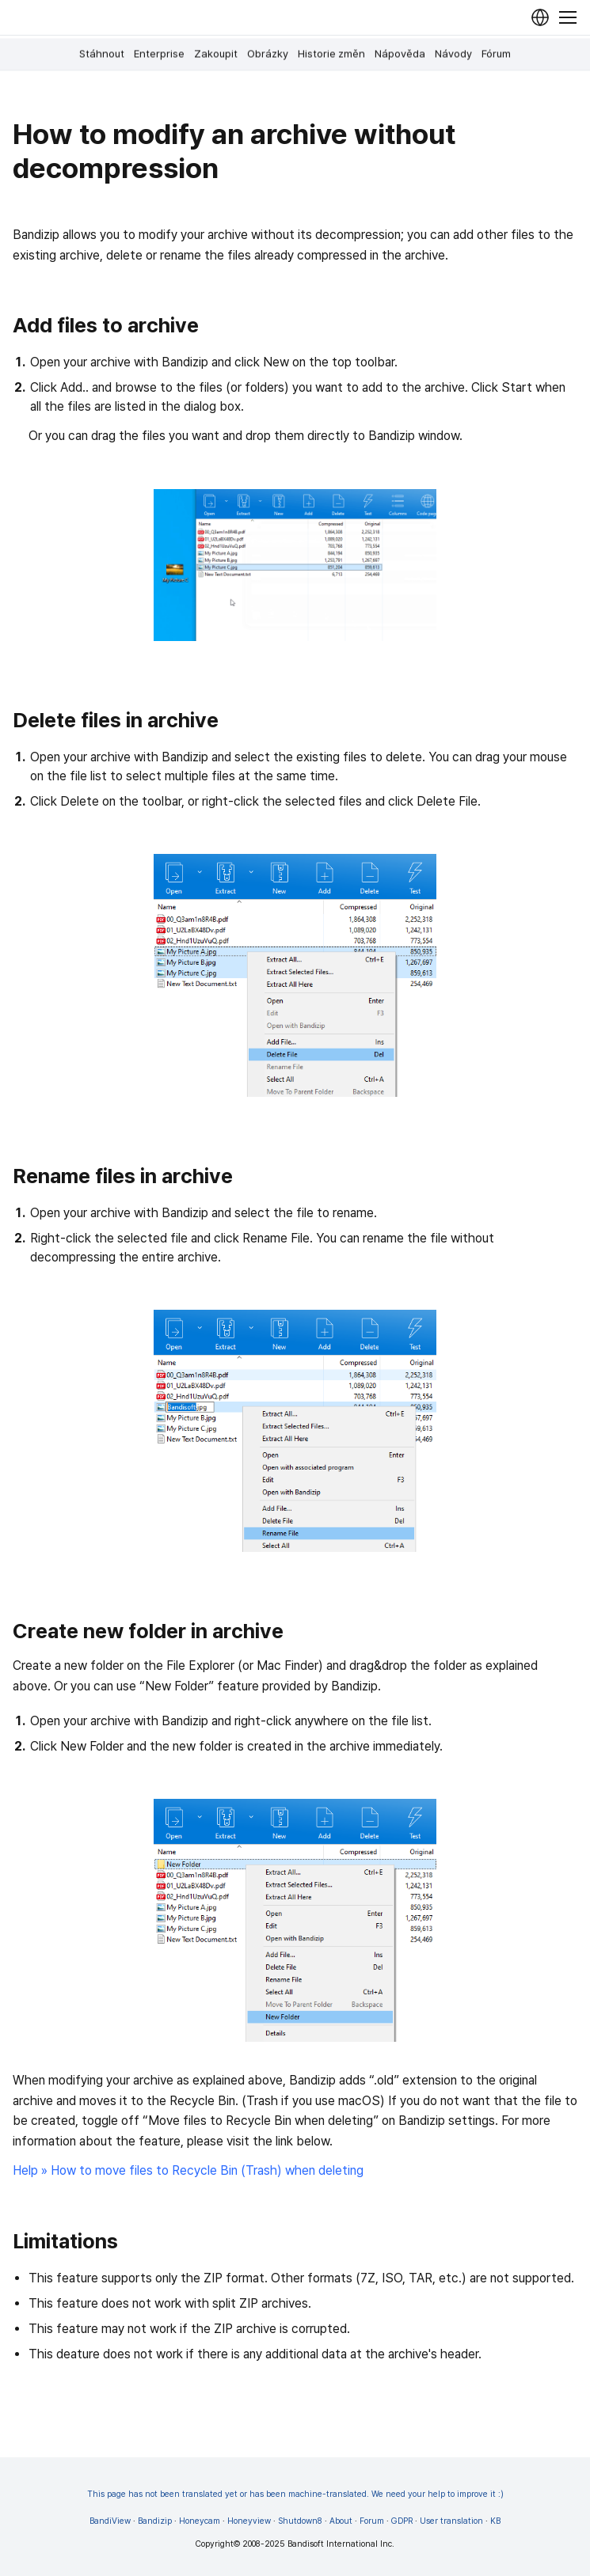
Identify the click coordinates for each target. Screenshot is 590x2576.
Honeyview (249, 2521)
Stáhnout (101, 53)
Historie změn (331, 53)
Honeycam (199, 2521)
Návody (453, 53)
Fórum (496, 53)
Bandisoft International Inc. (340, 2544)
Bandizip (155, 2521)
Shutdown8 (300, 2521)
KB (495, 2521)
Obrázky (267, 53)
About (340, 2521)
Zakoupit (216, 53)
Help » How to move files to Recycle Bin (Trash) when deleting (188, 2170)
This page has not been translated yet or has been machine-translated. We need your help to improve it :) (295, 2494)
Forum (372, 2521)
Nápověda (400, 53)
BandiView (110, 2521)
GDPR (402, 2521)
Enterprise (159, 53)
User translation (451, 2521)
